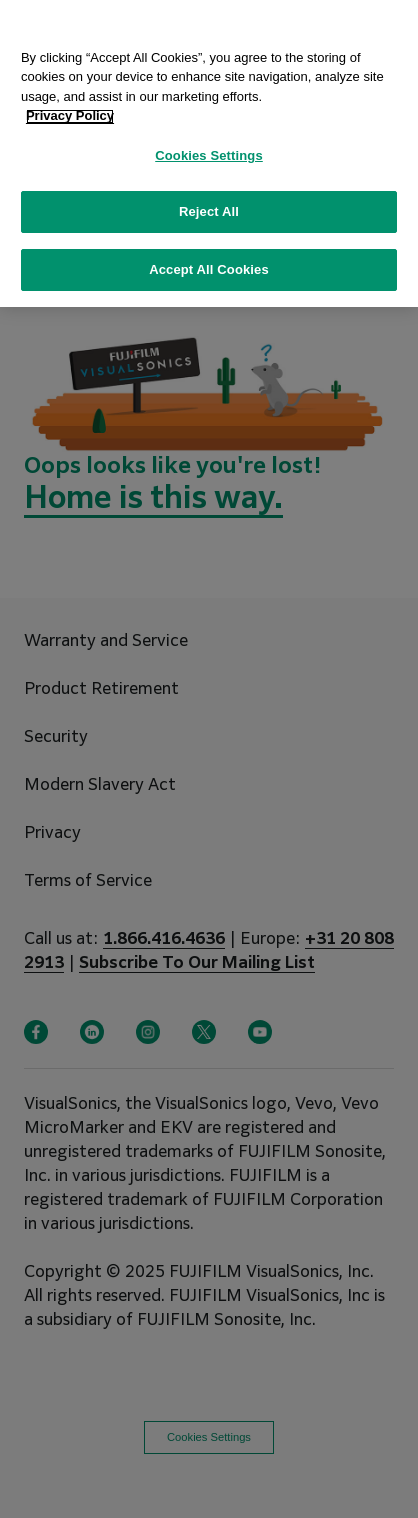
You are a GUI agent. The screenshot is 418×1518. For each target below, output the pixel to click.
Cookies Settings (209, 150)
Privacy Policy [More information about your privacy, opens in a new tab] (70, 110)
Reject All (209, 206)
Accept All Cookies (209, 264)
